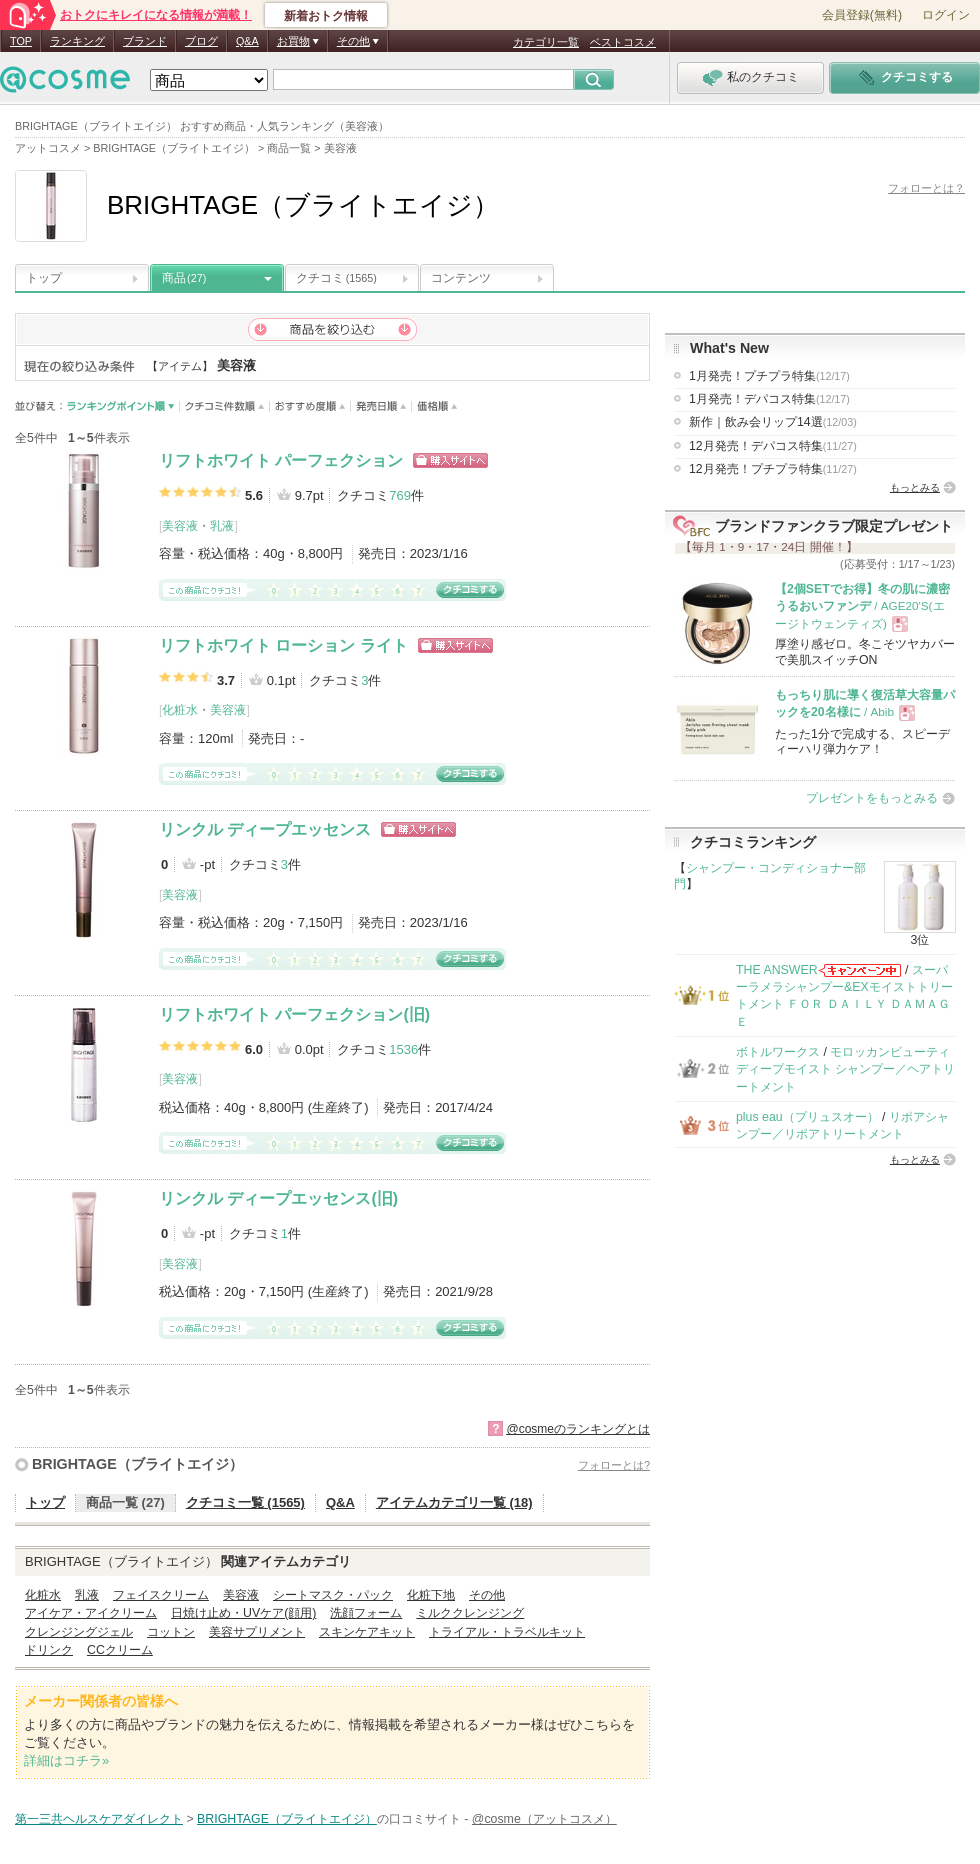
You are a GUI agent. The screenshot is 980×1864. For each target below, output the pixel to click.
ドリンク (49, 1650)
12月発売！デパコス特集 (773, 446)
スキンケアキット (367, 1632)
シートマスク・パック (333, 1595)
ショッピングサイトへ (450, 460)
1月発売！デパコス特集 (769, 399)
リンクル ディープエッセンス (265, 829)
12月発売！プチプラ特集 (773, 469)
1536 (403, 1049)
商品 (184, 278)
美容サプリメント (257, 1632)
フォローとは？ (926, 188)
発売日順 (381, 406)
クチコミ (336, 278)
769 (400, 495)
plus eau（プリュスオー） (807, 1117)
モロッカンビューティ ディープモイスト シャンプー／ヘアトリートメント (845, 1069)
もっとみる (915, 487)
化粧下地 (431, 1595)
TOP (21, 41)
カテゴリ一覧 (546, 42)
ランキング (77, 41)
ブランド (145, 41)
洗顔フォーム (366, 1613)
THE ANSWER (777, 970)
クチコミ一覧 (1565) (245, 1502)
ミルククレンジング (470, 1613)
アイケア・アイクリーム (91, 1613)
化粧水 (180, 710)
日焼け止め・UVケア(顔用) (243, 1613)
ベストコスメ (623, 42)
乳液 (222, 526)
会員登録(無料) (862, 15)
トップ (44, 278)
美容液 (180, 526)
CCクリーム (120, 1650)
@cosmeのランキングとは (578, 1429)
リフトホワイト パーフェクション (281, 460)
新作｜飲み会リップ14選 (773, 422)
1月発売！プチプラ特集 (769, 376)
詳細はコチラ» (66, 1760)
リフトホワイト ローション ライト (283, 645)
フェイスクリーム (161, 1595)
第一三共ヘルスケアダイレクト (99, 1819)
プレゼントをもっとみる (872, 798)
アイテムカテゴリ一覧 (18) (454, 1502)
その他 (487, 1595)
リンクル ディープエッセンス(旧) (278, 1198)
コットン (171, 1632)
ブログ (201, 41)
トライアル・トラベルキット (507, 1632)
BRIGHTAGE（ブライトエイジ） (137, 1464)
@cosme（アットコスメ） (544, 1819)
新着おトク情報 (326, 16)
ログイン (946, 15)
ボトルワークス (778, 1052)
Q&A (247, 41)
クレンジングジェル (79, 1632)
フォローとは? (614, 1465)
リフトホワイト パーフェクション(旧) (294, 1014)
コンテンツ (461, 278)
